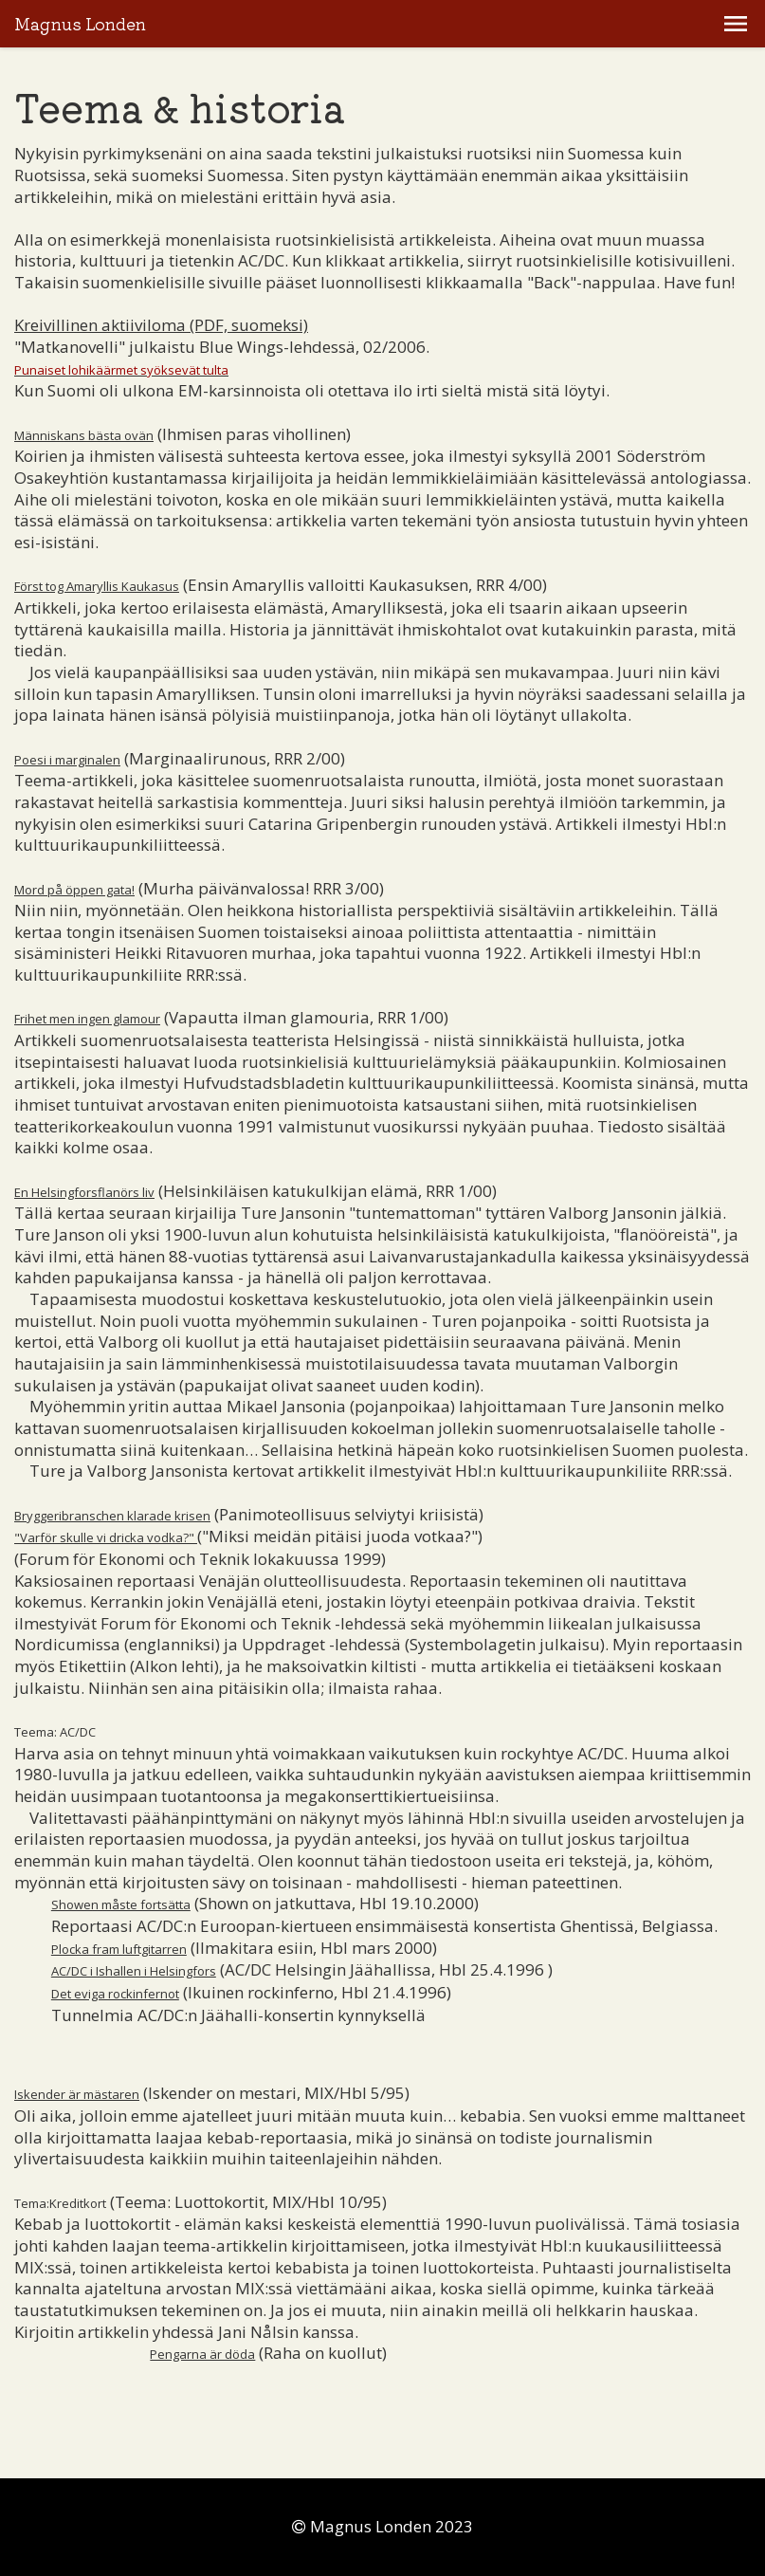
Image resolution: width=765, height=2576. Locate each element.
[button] (735, 24)
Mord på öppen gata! (74, 889)
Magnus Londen (80, 24)
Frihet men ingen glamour (87, 1018)
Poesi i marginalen (67, 759)
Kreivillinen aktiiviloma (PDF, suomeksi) (161, 325)
